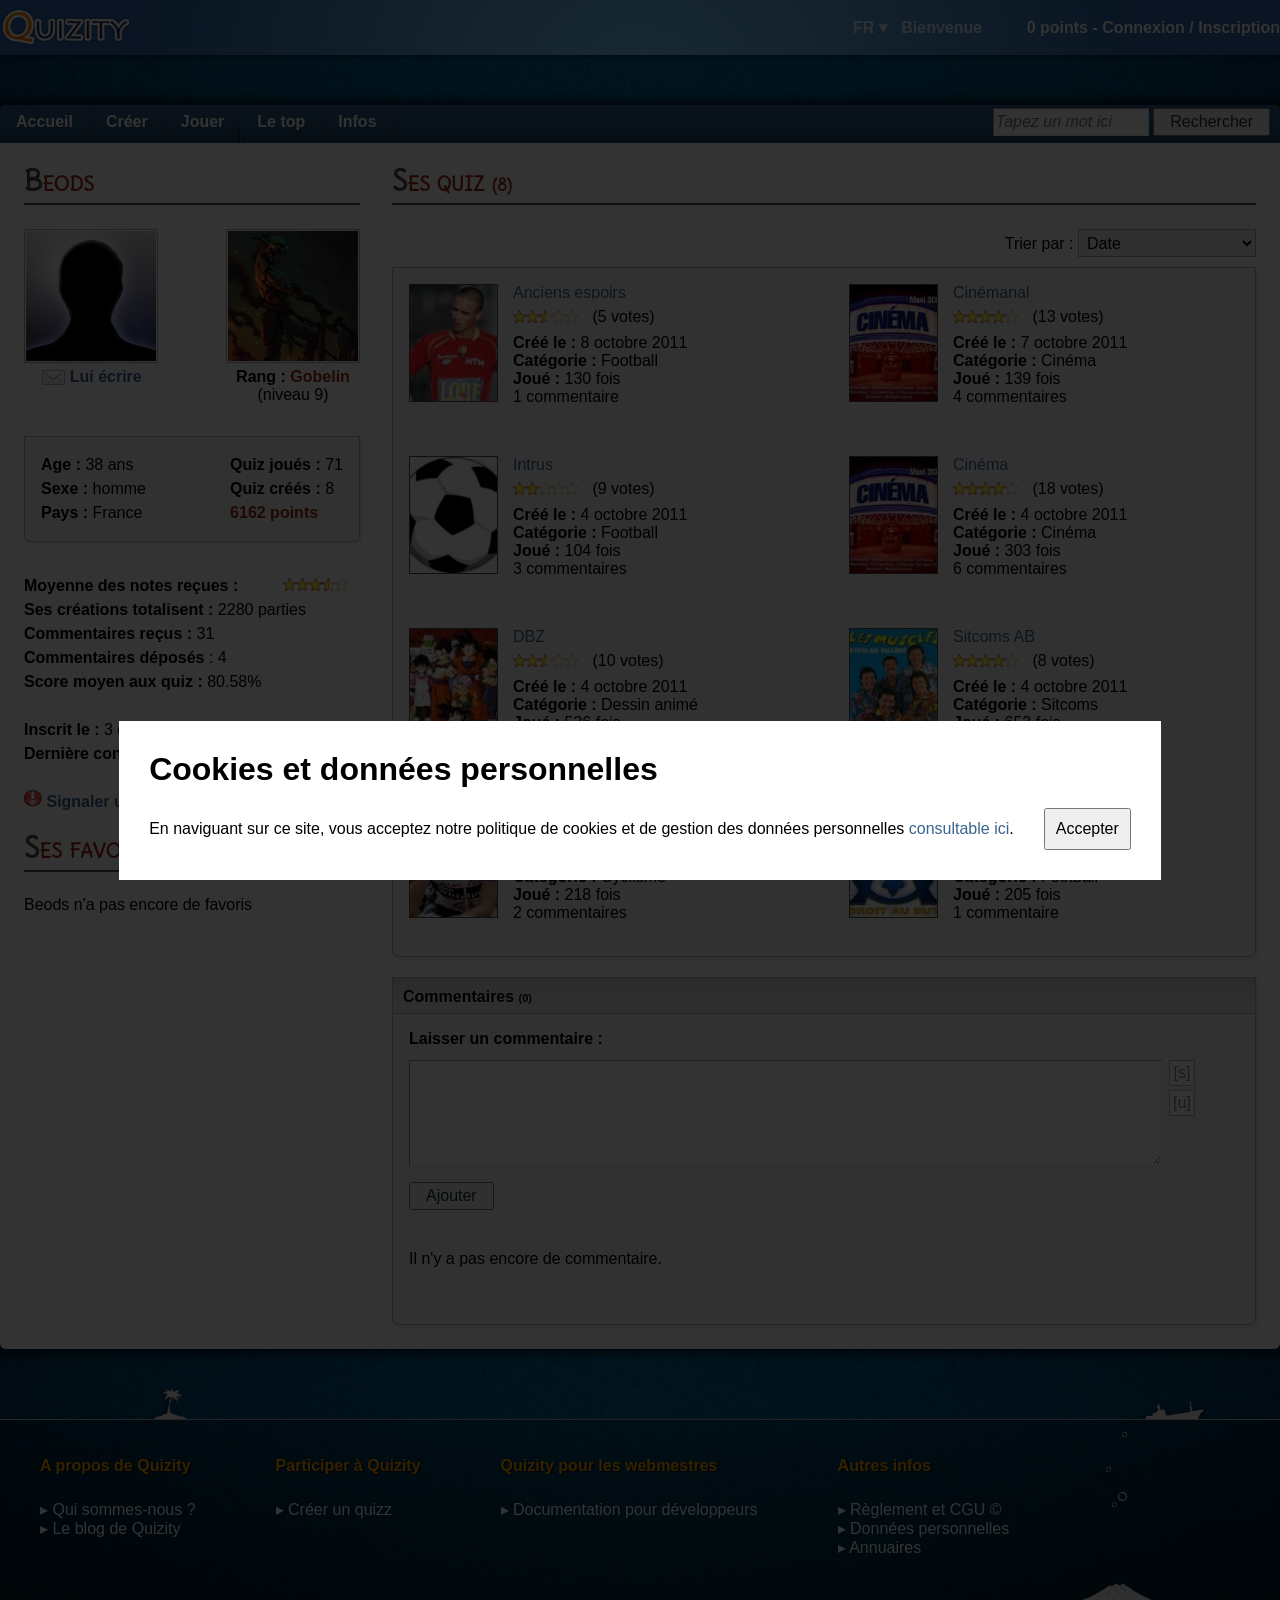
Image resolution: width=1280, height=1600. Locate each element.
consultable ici (959, 828)
